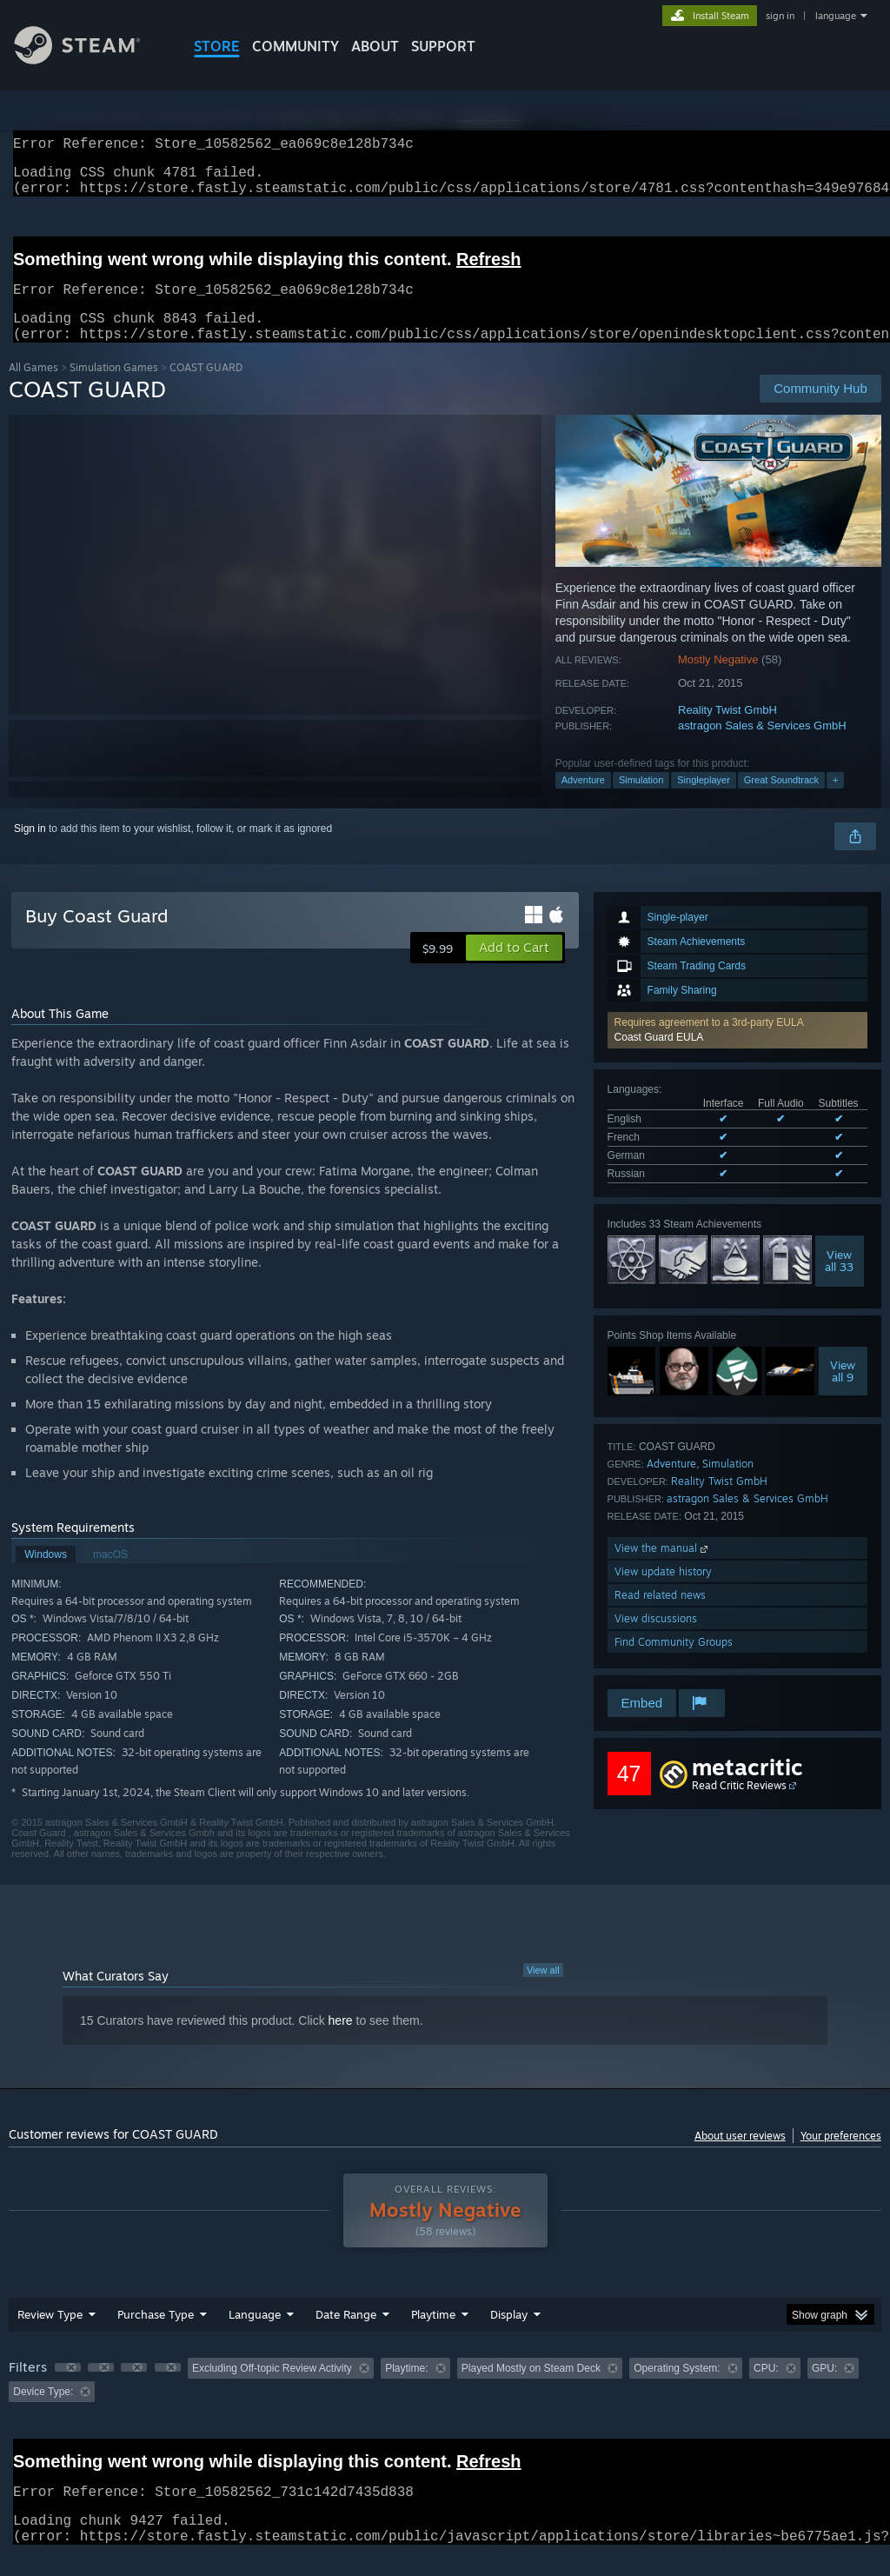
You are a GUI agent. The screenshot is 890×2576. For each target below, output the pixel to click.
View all (543, 1991)
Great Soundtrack (781, 800)
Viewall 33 (839, 1281)
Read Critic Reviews (739, 1806)
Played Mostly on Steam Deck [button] (531, 2389)
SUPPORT (443, 46)
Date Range (345, 2335)
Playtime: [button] (406, 2389)
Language (255, 2335)
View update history (663, 1592)
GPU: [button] (824, 2389)
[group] (445, 2401)
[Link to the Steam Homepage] (90, 59)
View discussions (655, 1639)
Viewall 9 (842, 1392)
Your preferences (840, 2156)
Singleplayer (703, 800)
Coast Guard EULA (659, 1058)
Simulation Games (114, 388)
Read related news (660, 1615)
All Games (33, 388)
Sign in (30, 849)
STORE (217, 46)
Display (509, 2335)
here (341, 2041)
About (375, 46)
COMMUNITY (295, 46)
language (835, 16)
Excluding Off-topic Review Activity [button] (272, 2389)
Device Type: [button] (43, 2412)
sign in (780, 16)
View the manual (662, 1568)
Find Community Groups (673, 1662)
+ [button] (835, 800)
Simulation (641, 800)
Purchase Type (155, 2335)
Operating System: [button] (677, 2389)
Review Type (50, 2335)
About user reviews (740, 2156)
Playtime (433, 2335)
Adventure (583, 800)
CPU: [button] (766, 2389)
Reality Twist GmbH (727, 730)
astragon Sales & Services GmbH (762, 746)
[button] (737, 1051)
